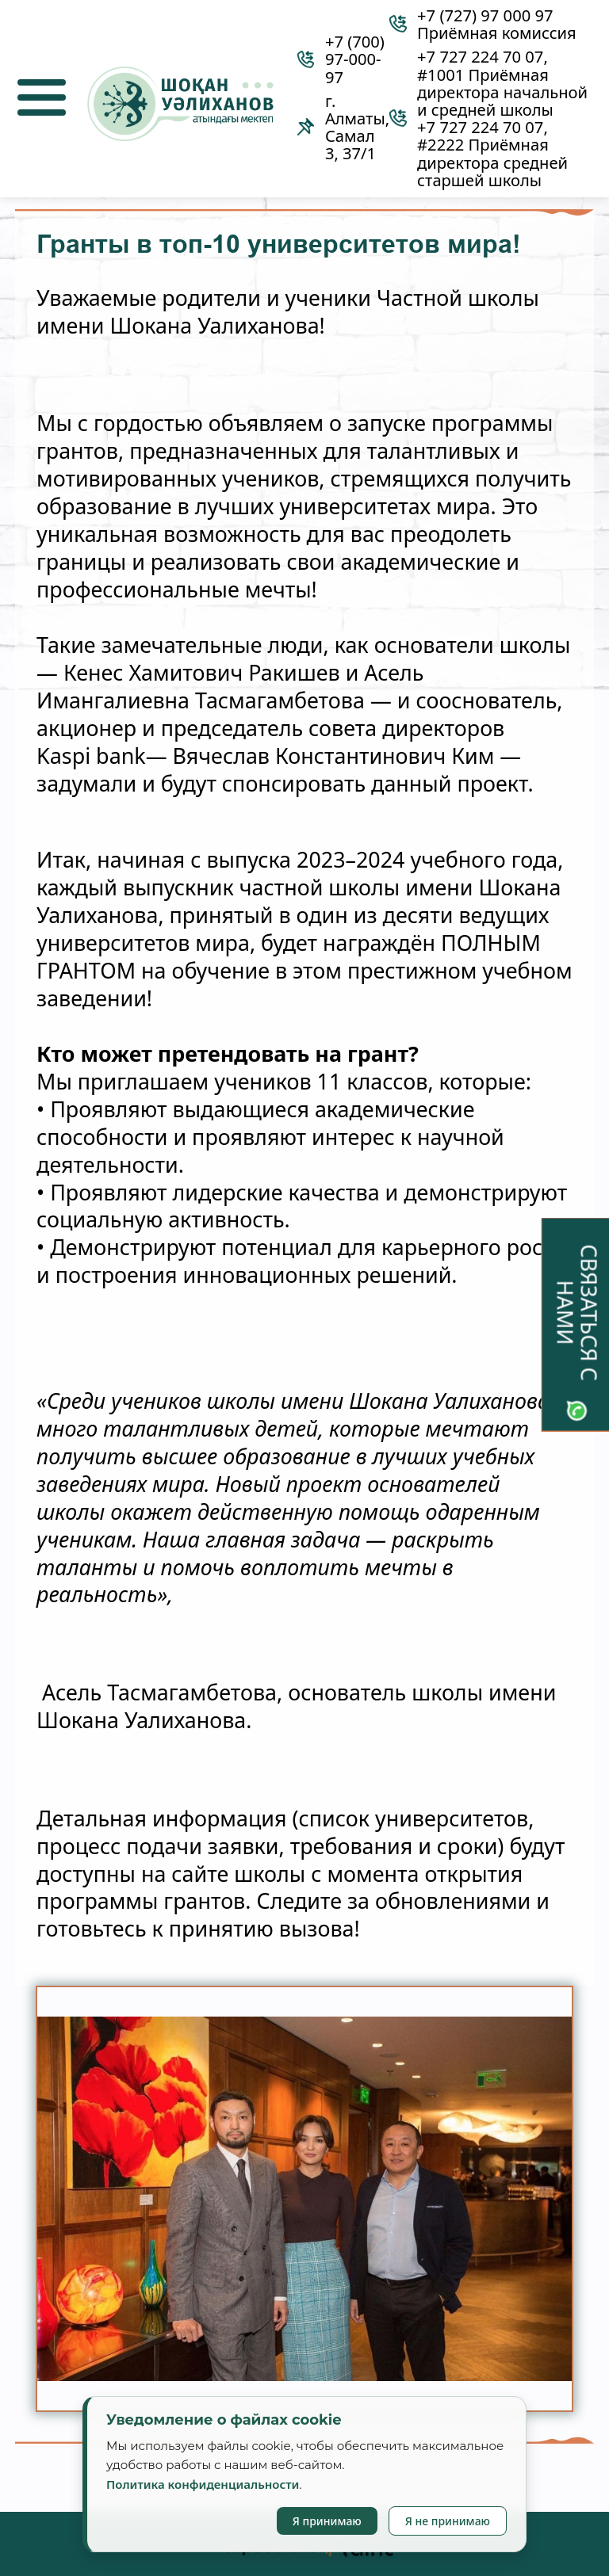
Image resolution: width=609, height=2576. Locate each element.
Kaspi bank (91, 756)
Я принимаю (327, 2520)
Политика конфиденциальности (202, 2484)
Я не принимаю (447, 2520)
